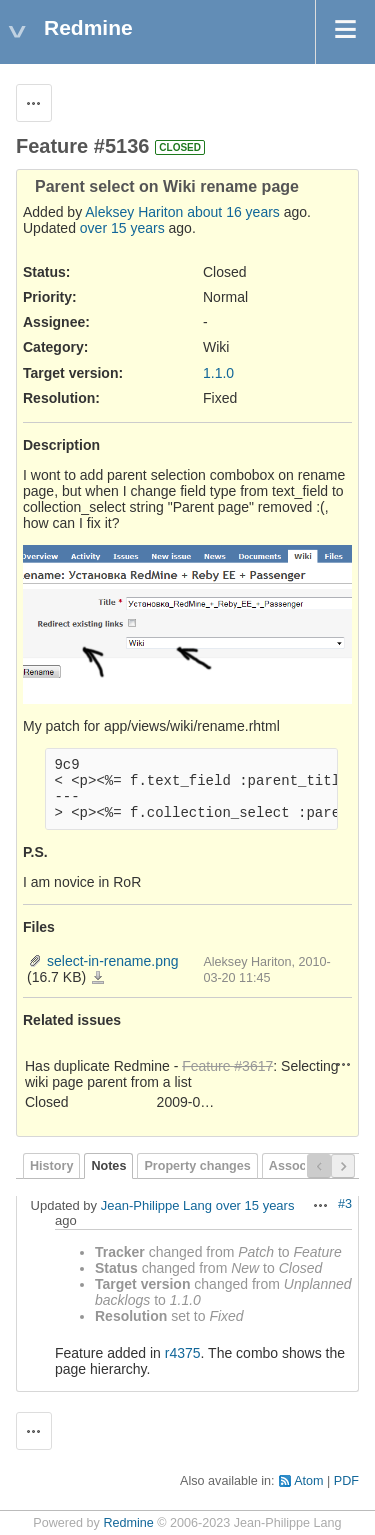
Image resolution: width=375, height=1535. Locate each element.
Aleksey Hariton (134, 212)
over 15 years (122, 228)
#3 (345, 1204)
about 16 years (233, 212)
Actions (344, 1064)
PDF (346, 1481)
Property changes (197, 1166)
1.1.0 (218, 373)
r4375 (183, 1353)
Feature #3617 (227, 1066)
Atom (308, 1481)
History (51, 1166)
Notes (108, 1166)
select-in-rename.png (113, 961)
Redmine (128, 1523)
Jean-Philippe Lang (156, 1205)
